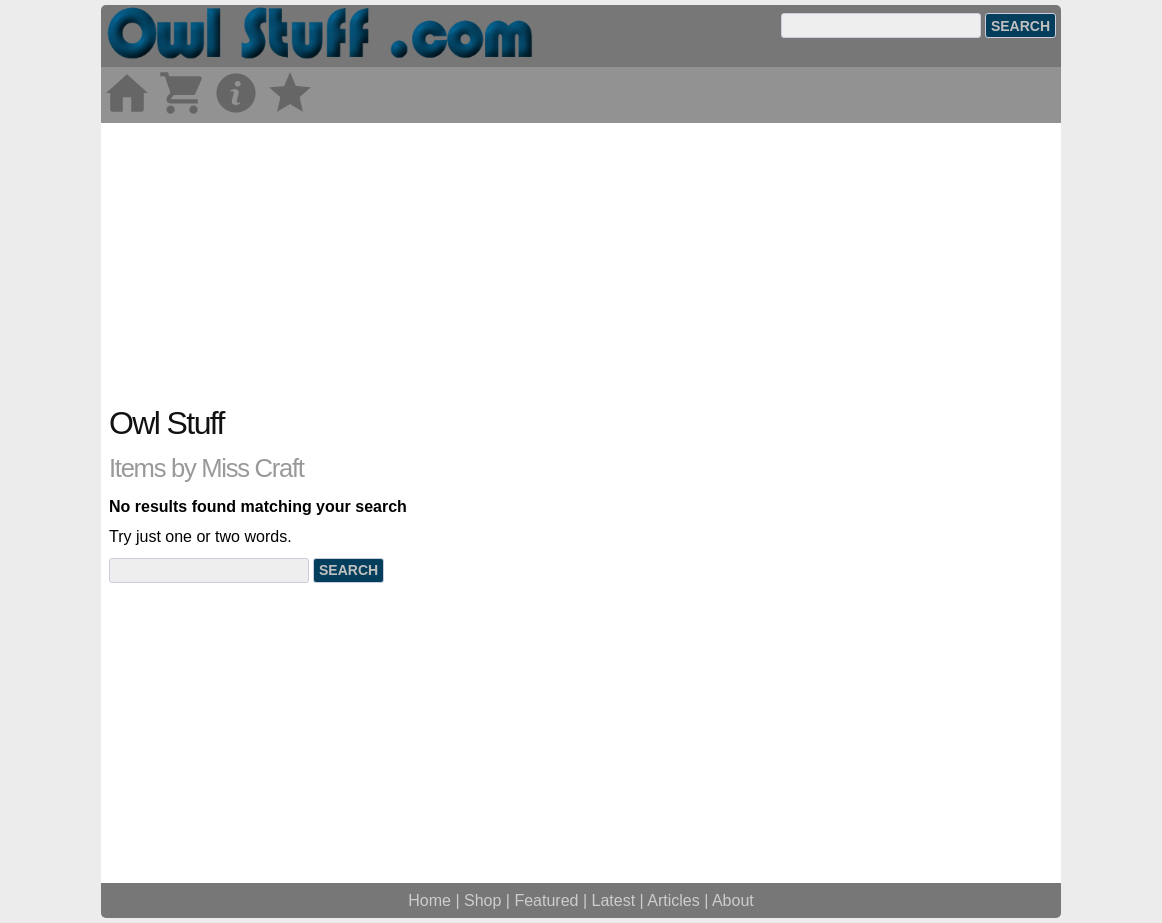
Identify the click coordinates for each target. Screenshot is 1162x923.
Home (429, 900)
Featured (546, 900)
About (733, 900)
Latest (614, 900)
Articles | (679, 900)
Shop (482, 900)
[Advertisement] (581, 263)
